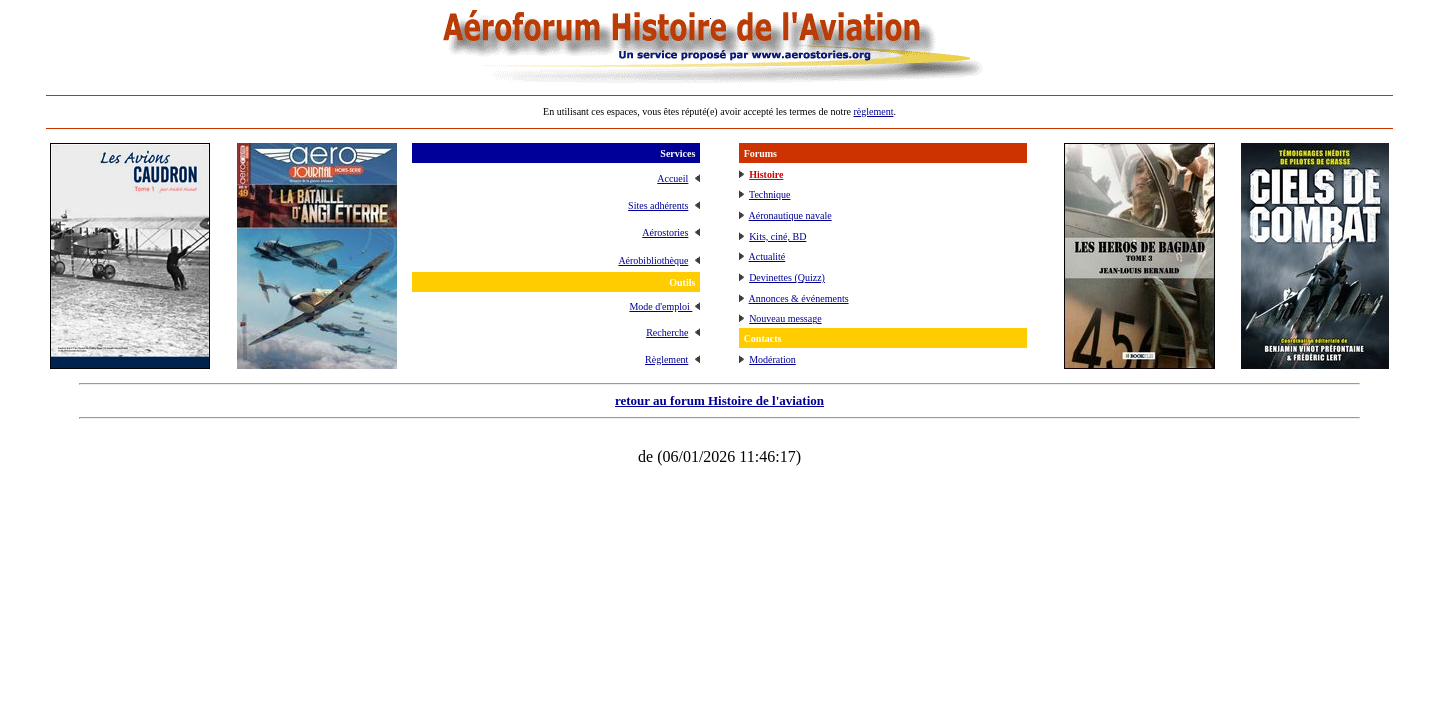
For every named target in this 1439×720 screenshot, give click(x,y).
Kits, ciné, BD (777, 236)
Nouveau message (785, 318)
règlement (873, 111)
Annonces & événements (799, 298)
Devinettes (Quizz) (787, 277)
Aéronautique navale (790, 215)
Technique (770, 194)
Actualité (767, 256)
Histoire (766, 174)
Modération (772, 359)
